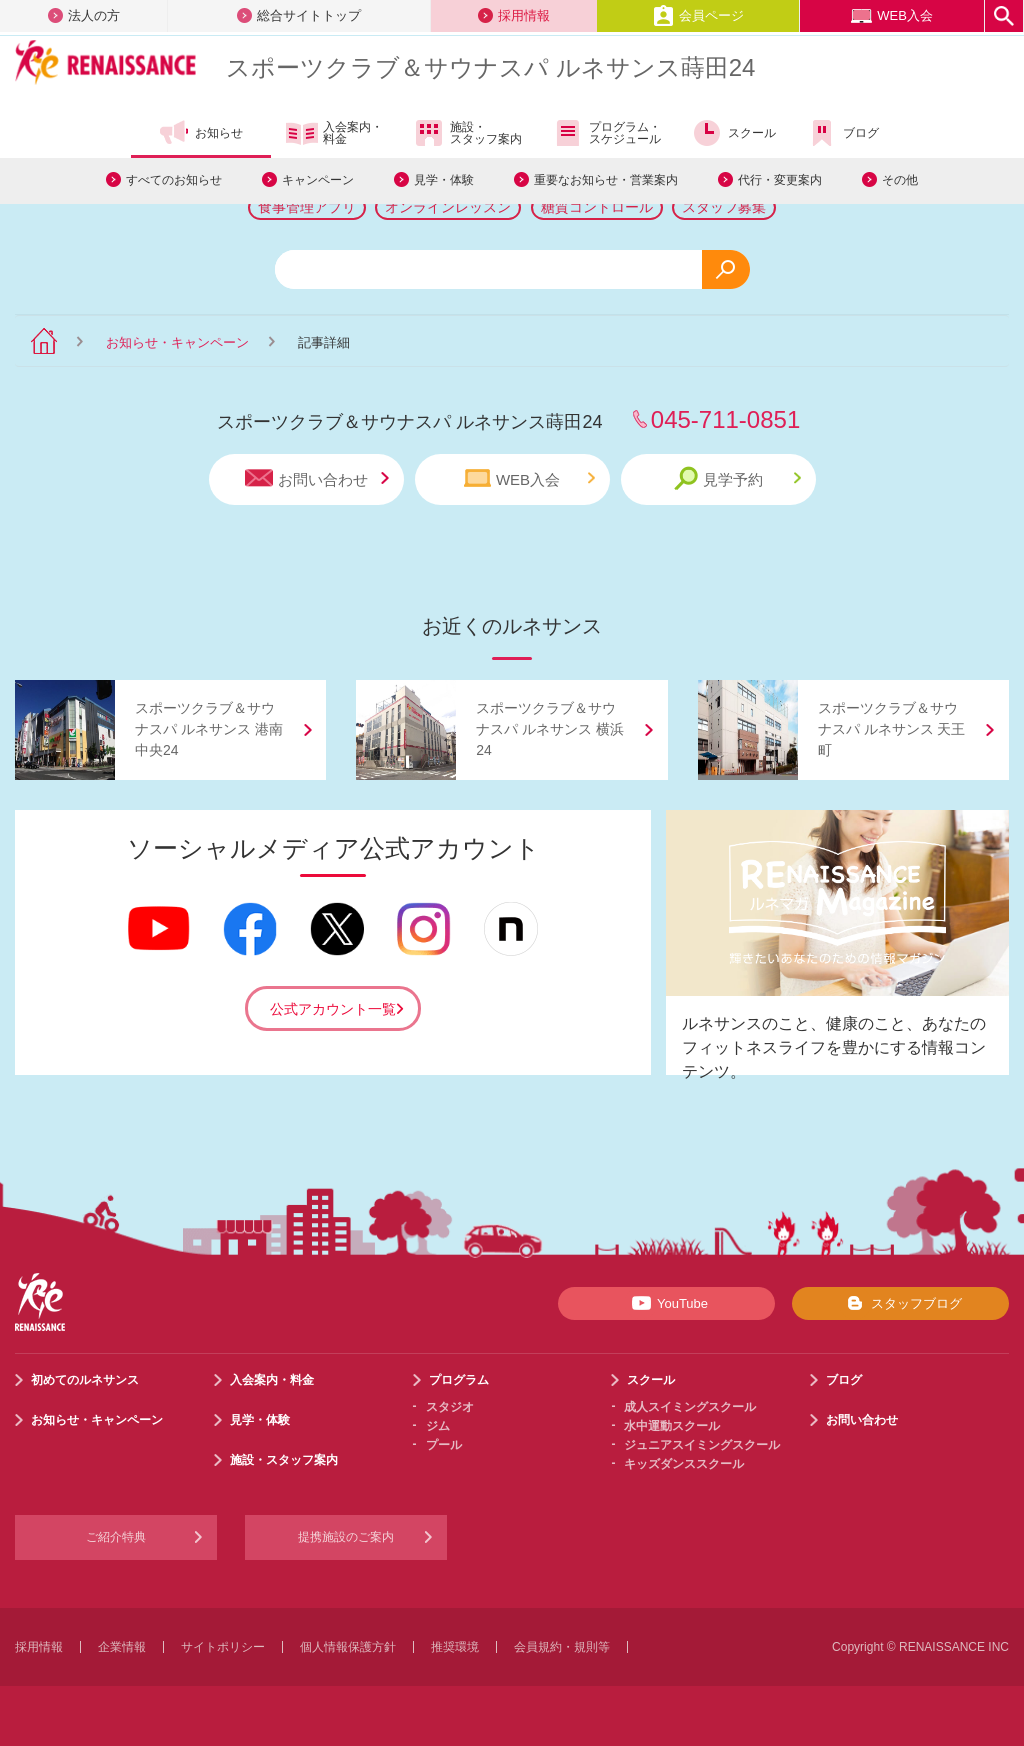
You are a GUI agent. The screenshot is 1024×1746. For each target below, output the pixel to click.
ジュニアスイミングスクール (702, 1445)
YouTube (666, 1303)
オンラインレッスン (448, 207)
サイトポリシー (223, 1647)
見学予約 (737, 478)
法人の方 (84, 15)
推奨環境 (455, 1647)
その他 (900, 180)
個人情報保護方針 (348, 1647)
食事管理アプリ (307, 207)
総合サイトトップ (299, 15)
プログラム (459, 1380)
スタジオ (450, 1407)
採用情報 (514, 15)
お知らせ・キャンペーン (177, 342)
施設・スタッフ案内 (467, 133)
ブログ (842, 133)
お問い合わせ (317, 478)
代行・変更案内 (780, 180)
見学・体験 (444, 180)
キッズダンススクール (684, 1464)
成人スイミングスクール (690, 1407)
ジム (438, 1426)
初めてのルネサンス (85, 1380)
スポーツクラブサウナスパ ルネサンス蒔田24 (490, 67)
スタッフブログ (900, 1303)
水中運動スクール (672, 1426)
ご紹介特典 (116, 1537)
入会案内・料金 (334, 134)
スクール (733, 133)
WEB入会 (892, 15)
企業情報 (122, 1647)
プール (444, 1445)
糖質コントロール (597, 207)
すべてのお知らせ (174, 180)
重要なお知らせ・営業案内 (606, 180)
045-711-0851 (725, 419)
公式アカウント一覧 (333, 1009)
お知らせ (200, 133)
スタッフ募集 (724, 207)
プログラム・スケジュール (606, 133)
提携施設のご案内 (346, 1537)
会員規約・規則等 (562, 1647)
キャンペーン (318, 180)
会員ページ (698, 15)
